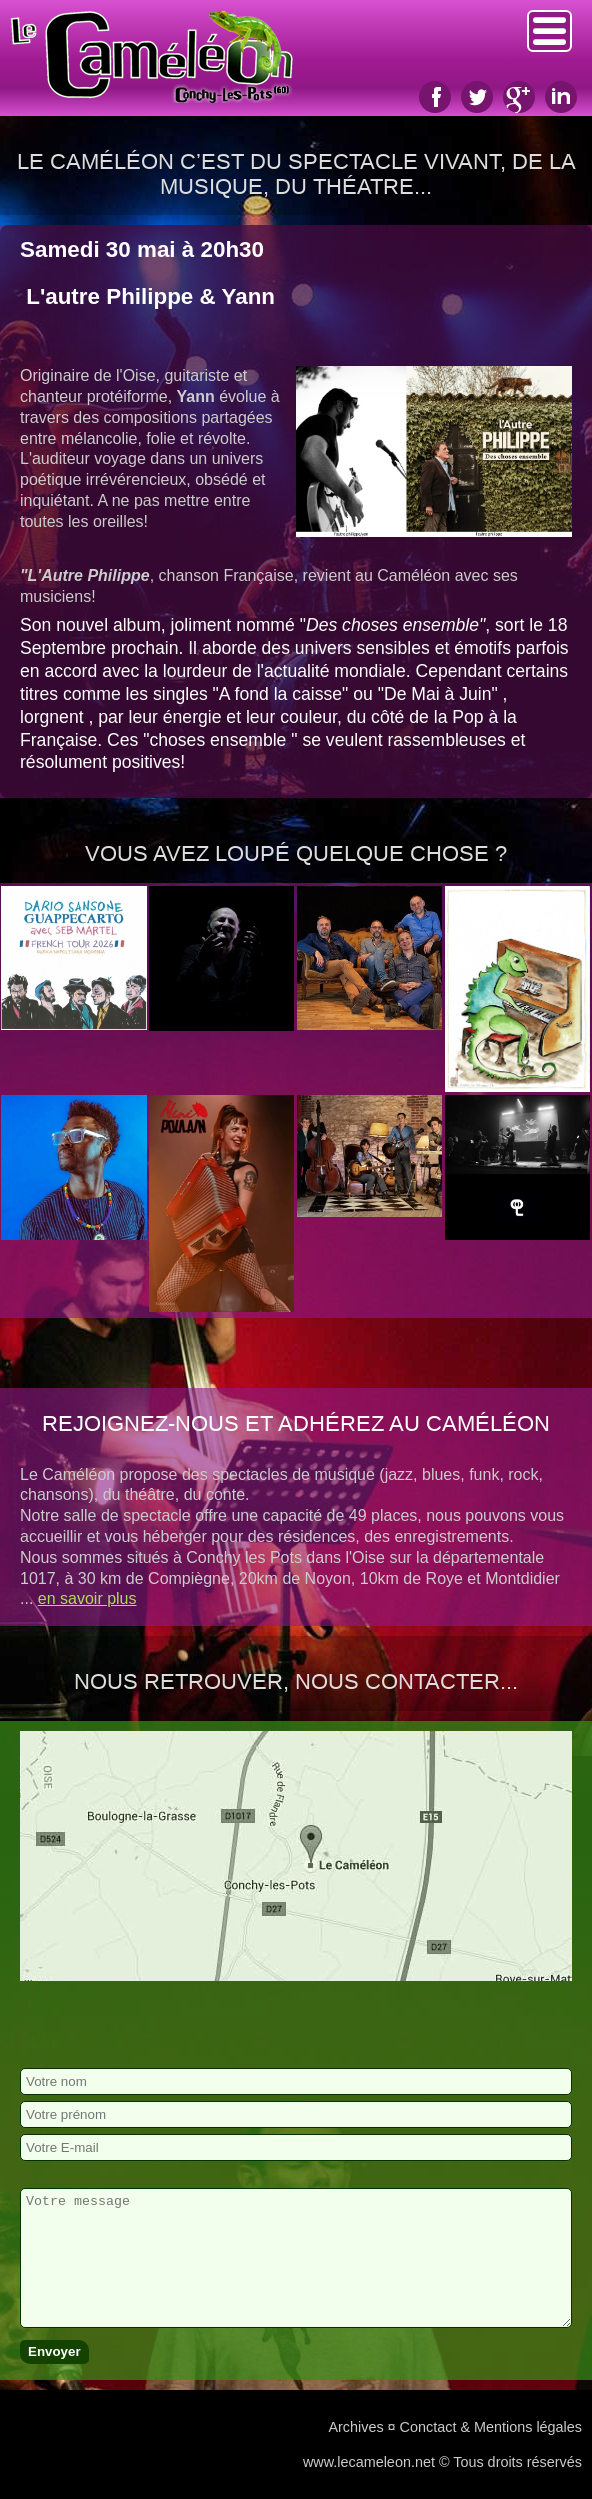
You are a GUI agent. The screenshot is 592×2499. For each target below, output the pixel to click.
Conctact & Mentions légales (491, 2427)
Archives (355, 2427)
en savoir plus (87, 1598)
